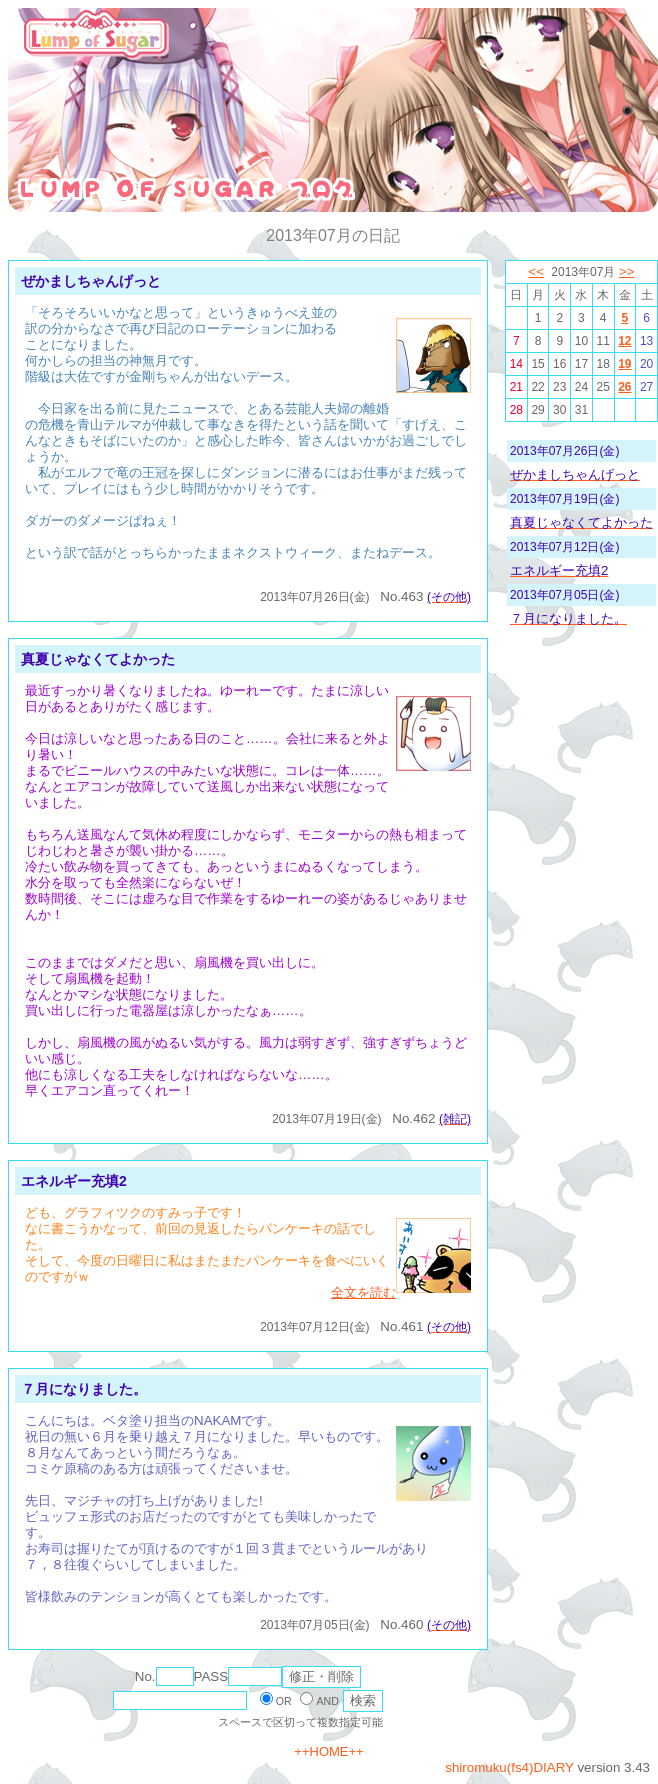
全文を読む (363, 1292)
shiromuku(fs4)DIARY (509, 1767)
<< (536, 271)
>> (627, 271)
